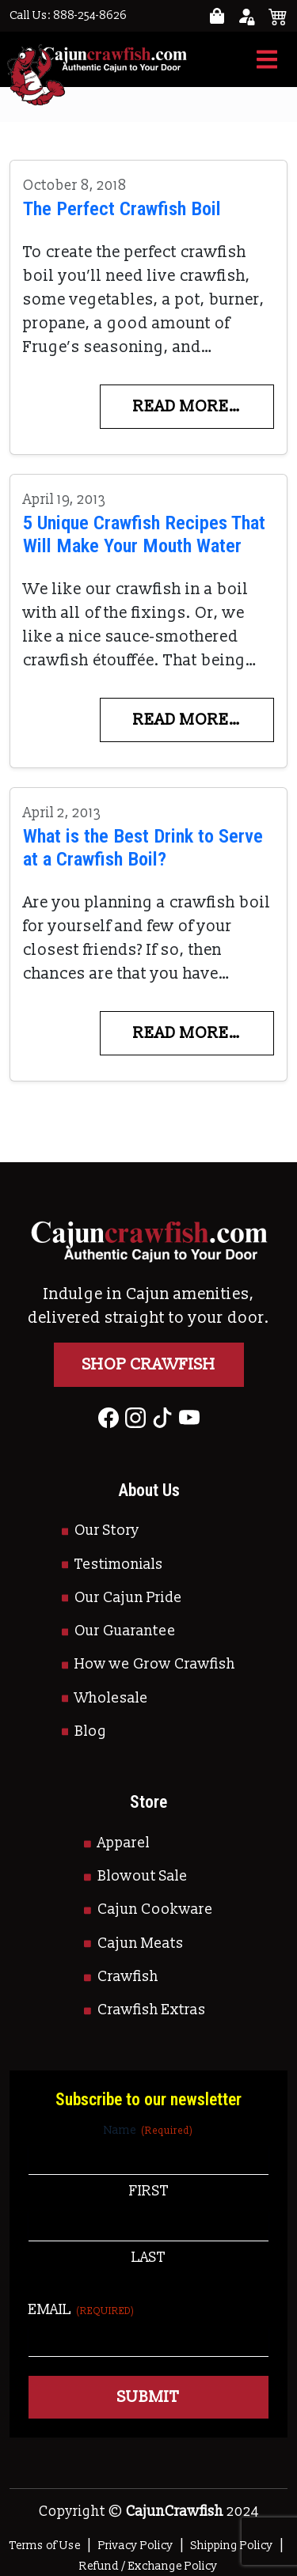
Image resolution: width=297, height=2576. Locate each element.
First (149, 2191)
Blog (90, 1731)
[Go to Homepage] (98, 59)
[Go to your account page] (217, 16)
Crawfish (127, 1977)
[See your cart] (277, 15)
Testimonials (118, 1564)
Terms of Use (45, 2545)
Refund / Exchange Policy (148, 2566)
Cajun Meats (140, 1943)
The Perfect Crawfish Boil (122, 208)
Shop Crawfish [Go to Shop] (148, 1364)
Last (148, 2257)
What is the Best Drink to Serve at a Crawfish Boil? (143, 847)
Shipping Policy (232, 2545)
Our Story (106, 1530)
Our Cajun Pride (128, 1598)
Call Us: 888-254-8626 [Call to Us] (68, 15)
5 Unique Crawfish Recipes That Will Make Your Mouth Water (144, 534)
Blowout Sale (142, 1876)
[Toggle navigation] (266, 59)
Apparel (123, 1843)
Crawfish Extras (151, 2010)
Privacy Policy (135, 2545)
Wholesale (111, 1698)
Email (82, 2310)
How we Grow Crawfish (154, 1664)
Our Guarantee (125, 1631)
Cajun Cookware (155, 1909)
